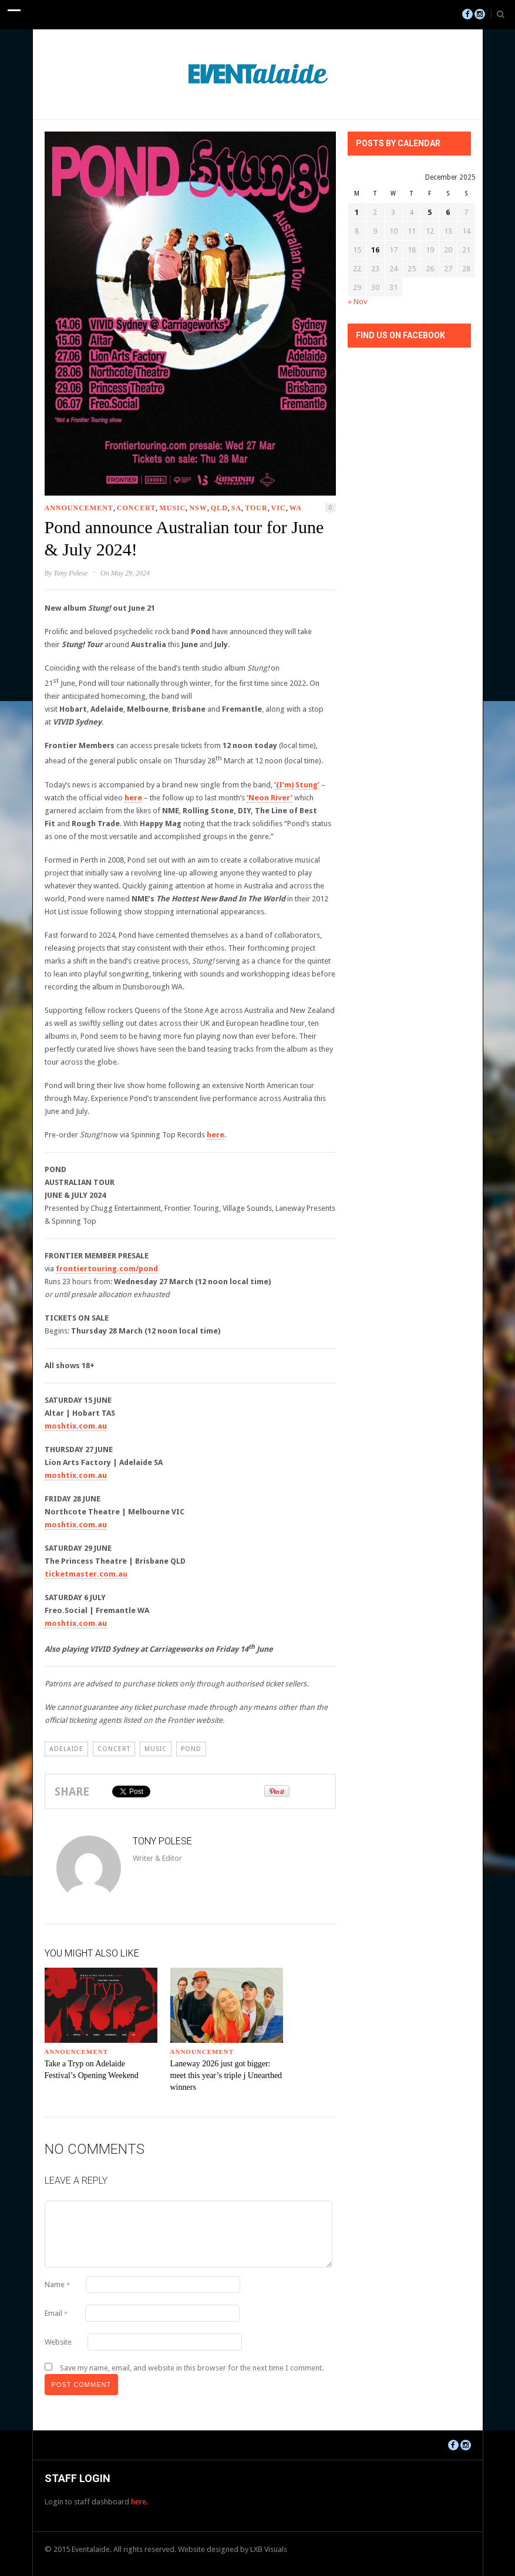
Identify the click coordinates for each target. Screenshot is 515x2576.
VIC (278, 508)
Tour (256, 508)
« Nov (357, 301)
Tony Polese (70, 573)
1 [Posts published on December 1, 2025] (357, 212)
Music (172, 508)
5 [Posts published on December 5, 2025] (430, 212)
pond (191, 1749)
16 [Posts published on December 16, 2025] (375, 249)
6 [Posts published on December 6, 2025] (448, 212)
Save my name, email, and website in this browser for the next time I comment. (192, 2367)
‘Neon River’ (269, 797)
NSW (198, 508)
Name (57, 2284)
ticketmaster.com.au (86, 1574)
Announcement (79, 508)
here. (139, 2501)
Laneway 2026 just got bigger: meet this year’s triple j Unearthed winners (226, 2075)
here (133, 797)
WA (296, 508)
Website (58, 2342)
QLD (219, 508)
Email (56, 2313)
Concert (136, 508)
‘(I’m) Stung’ (296, 784)
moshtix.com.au (76, 1426)
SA (236, 508)
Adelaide (66, 1749)
